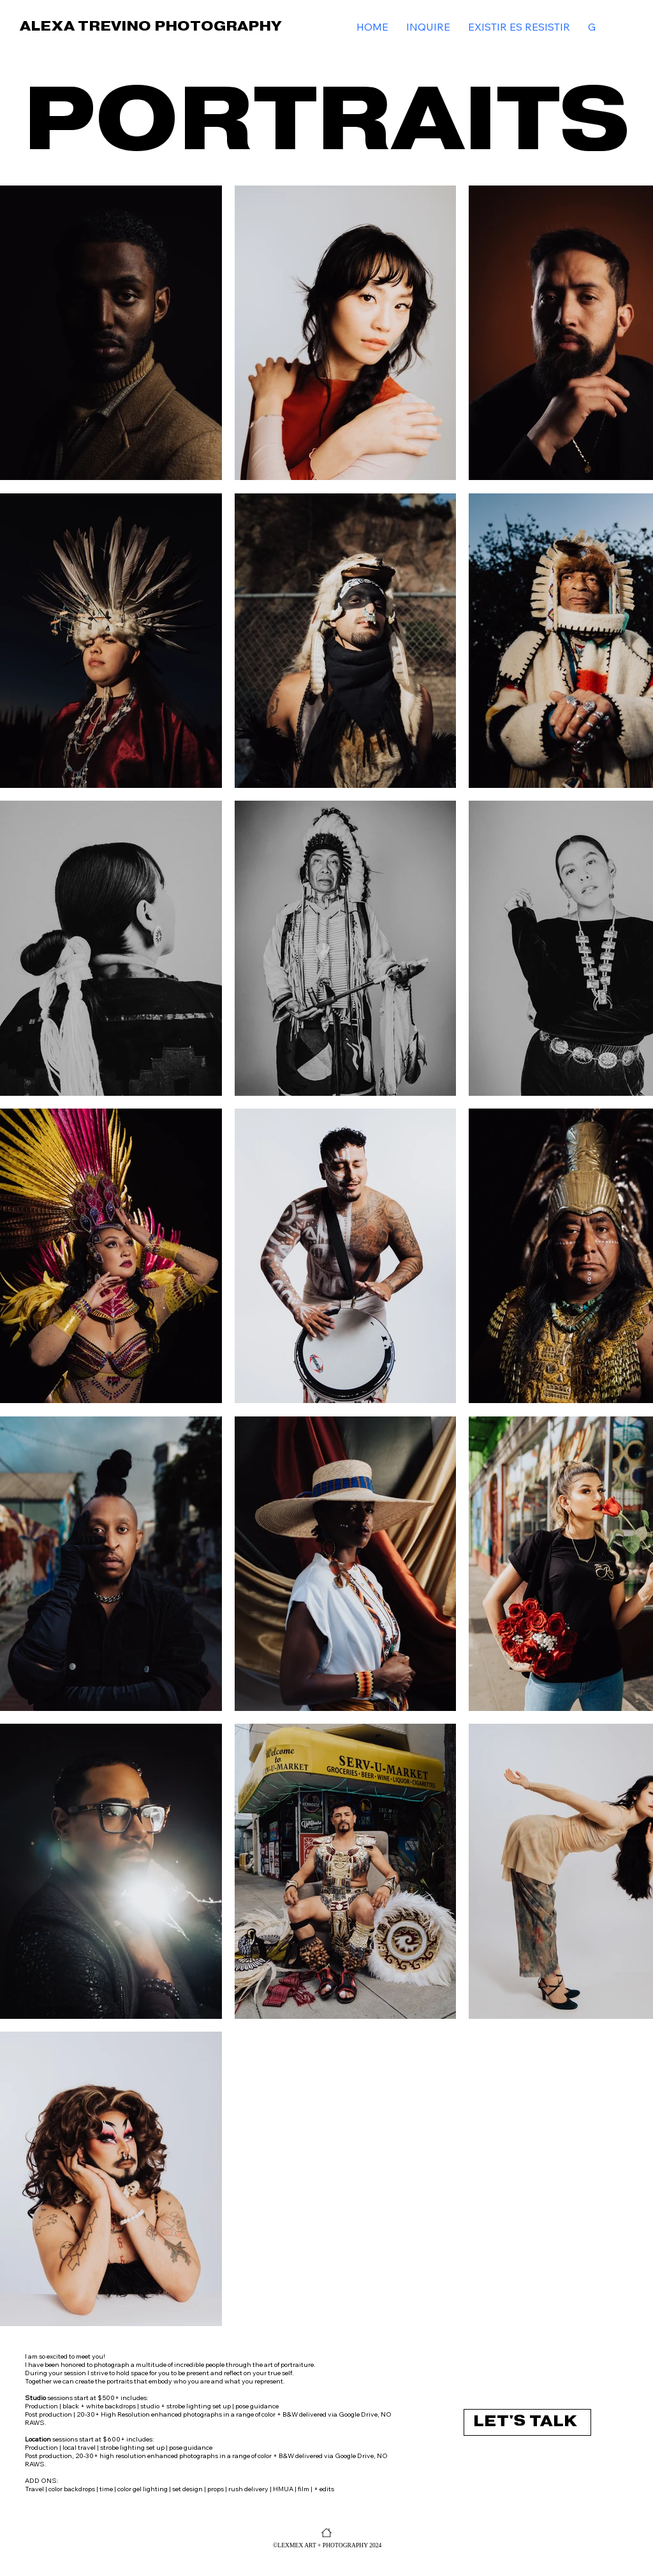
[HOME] (326, 2532)
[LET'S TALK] (527, 2422)
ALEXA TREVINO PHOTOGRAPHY (150, 26)
